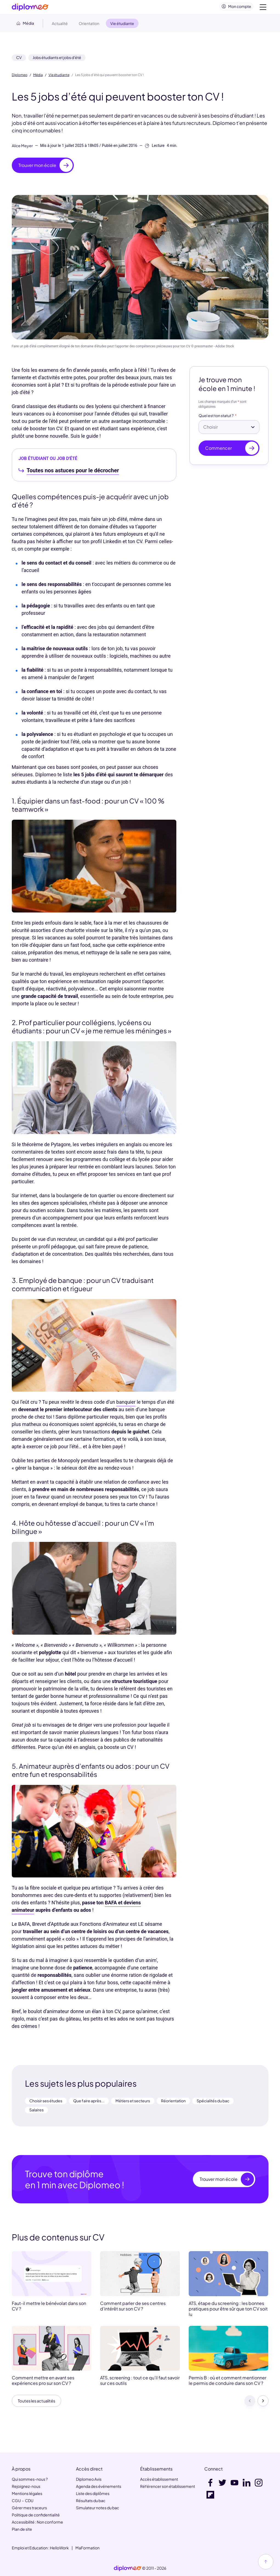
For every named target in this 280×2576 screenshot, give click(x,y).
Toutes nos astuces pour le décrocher (73, 472)
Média (38, 77)
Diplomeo (19, 77)
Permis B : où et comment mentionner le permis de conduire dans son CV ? (227, 2382)
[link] (127, 2568)
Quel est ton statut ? (216, 418)
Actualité (60, 25)
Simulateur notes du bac (97, 2507)
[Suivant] (263, 2403)
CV (19, 59)
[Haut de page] (265, 2561)
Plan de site (22, 2529)
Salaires (36, 2111)
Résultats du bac (90, 2500)
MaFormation (87, 2547)
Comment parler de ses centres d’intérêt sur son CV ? (133, 2308)
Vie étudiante (59, 77)
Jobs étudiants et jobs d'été (57, 59)
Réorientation (173, 2102)
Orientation (89, 25)
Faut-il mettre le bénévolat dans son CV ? (49, 2308)
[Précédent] (249, 2403)
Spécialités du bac (213, 2102)
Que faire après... (88, 2102)
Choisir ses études (45, 2102)
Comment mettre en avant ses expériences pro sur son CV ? (43, 2382)
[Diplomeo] (30, 8)
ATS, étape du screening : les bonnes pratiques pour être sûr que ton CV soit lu (228, 2311)
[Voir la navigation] (263, 8)
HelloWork (59, 2547)
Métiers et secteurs (132, 2102)
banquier (125, 1404)
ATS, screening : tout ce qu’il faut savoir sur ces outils (140, 2382)
